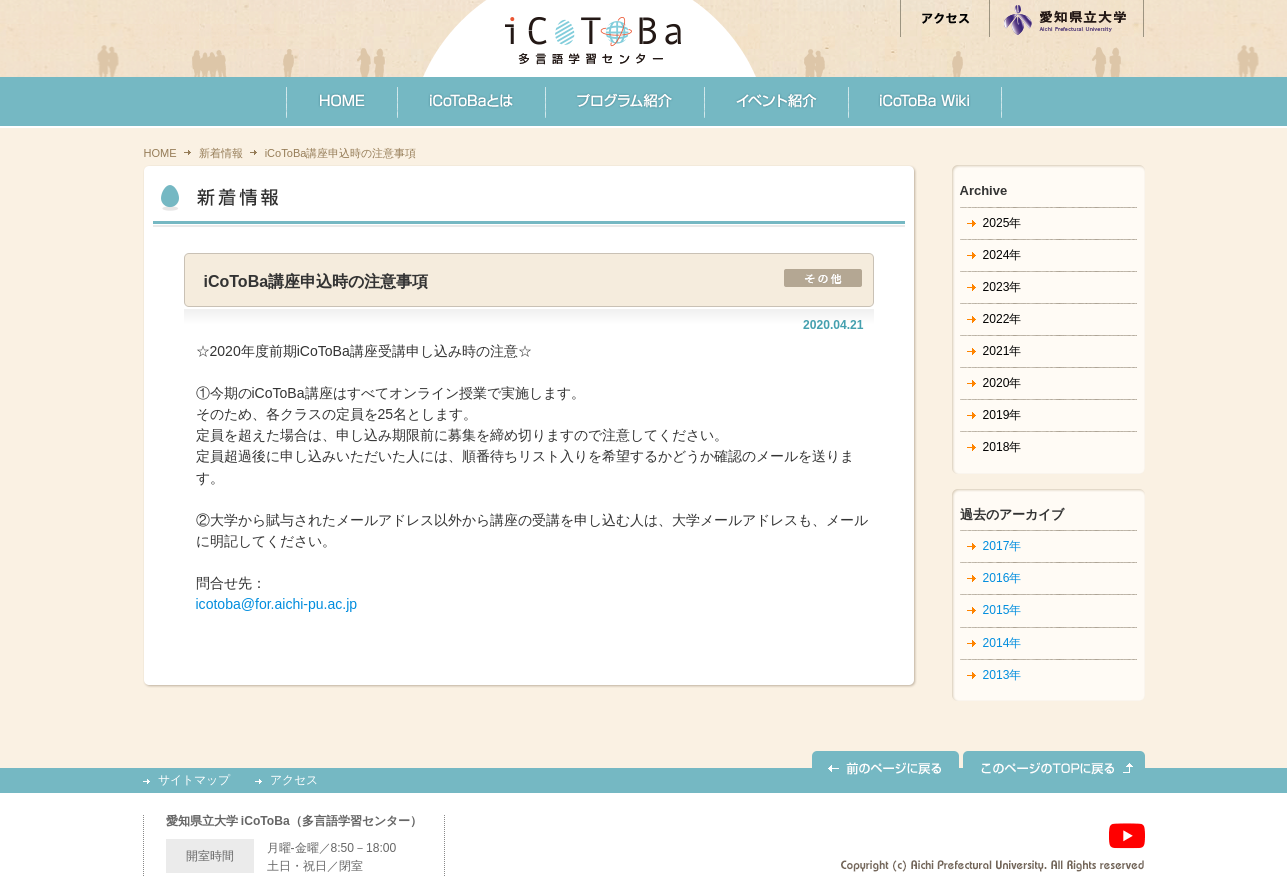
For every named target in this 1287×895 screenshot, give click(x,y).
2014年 (1002, 643)
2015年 (1002, 610)
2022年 (1002, 319)
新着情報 (221, 153)
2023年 (1002, 287)
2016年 (1002, 578)
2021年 (1002, 351)
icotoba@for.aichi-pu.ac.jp (277, 604)
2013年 (1002, 675)
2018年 (1002, 447)
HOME (160, 153)
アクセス (294, 780)
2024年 (1002, 255)
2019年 (1002, 415)
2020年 (1002, 383)
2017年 (1002, 546)
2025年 (1002, 223)
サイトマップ (194, 780)
